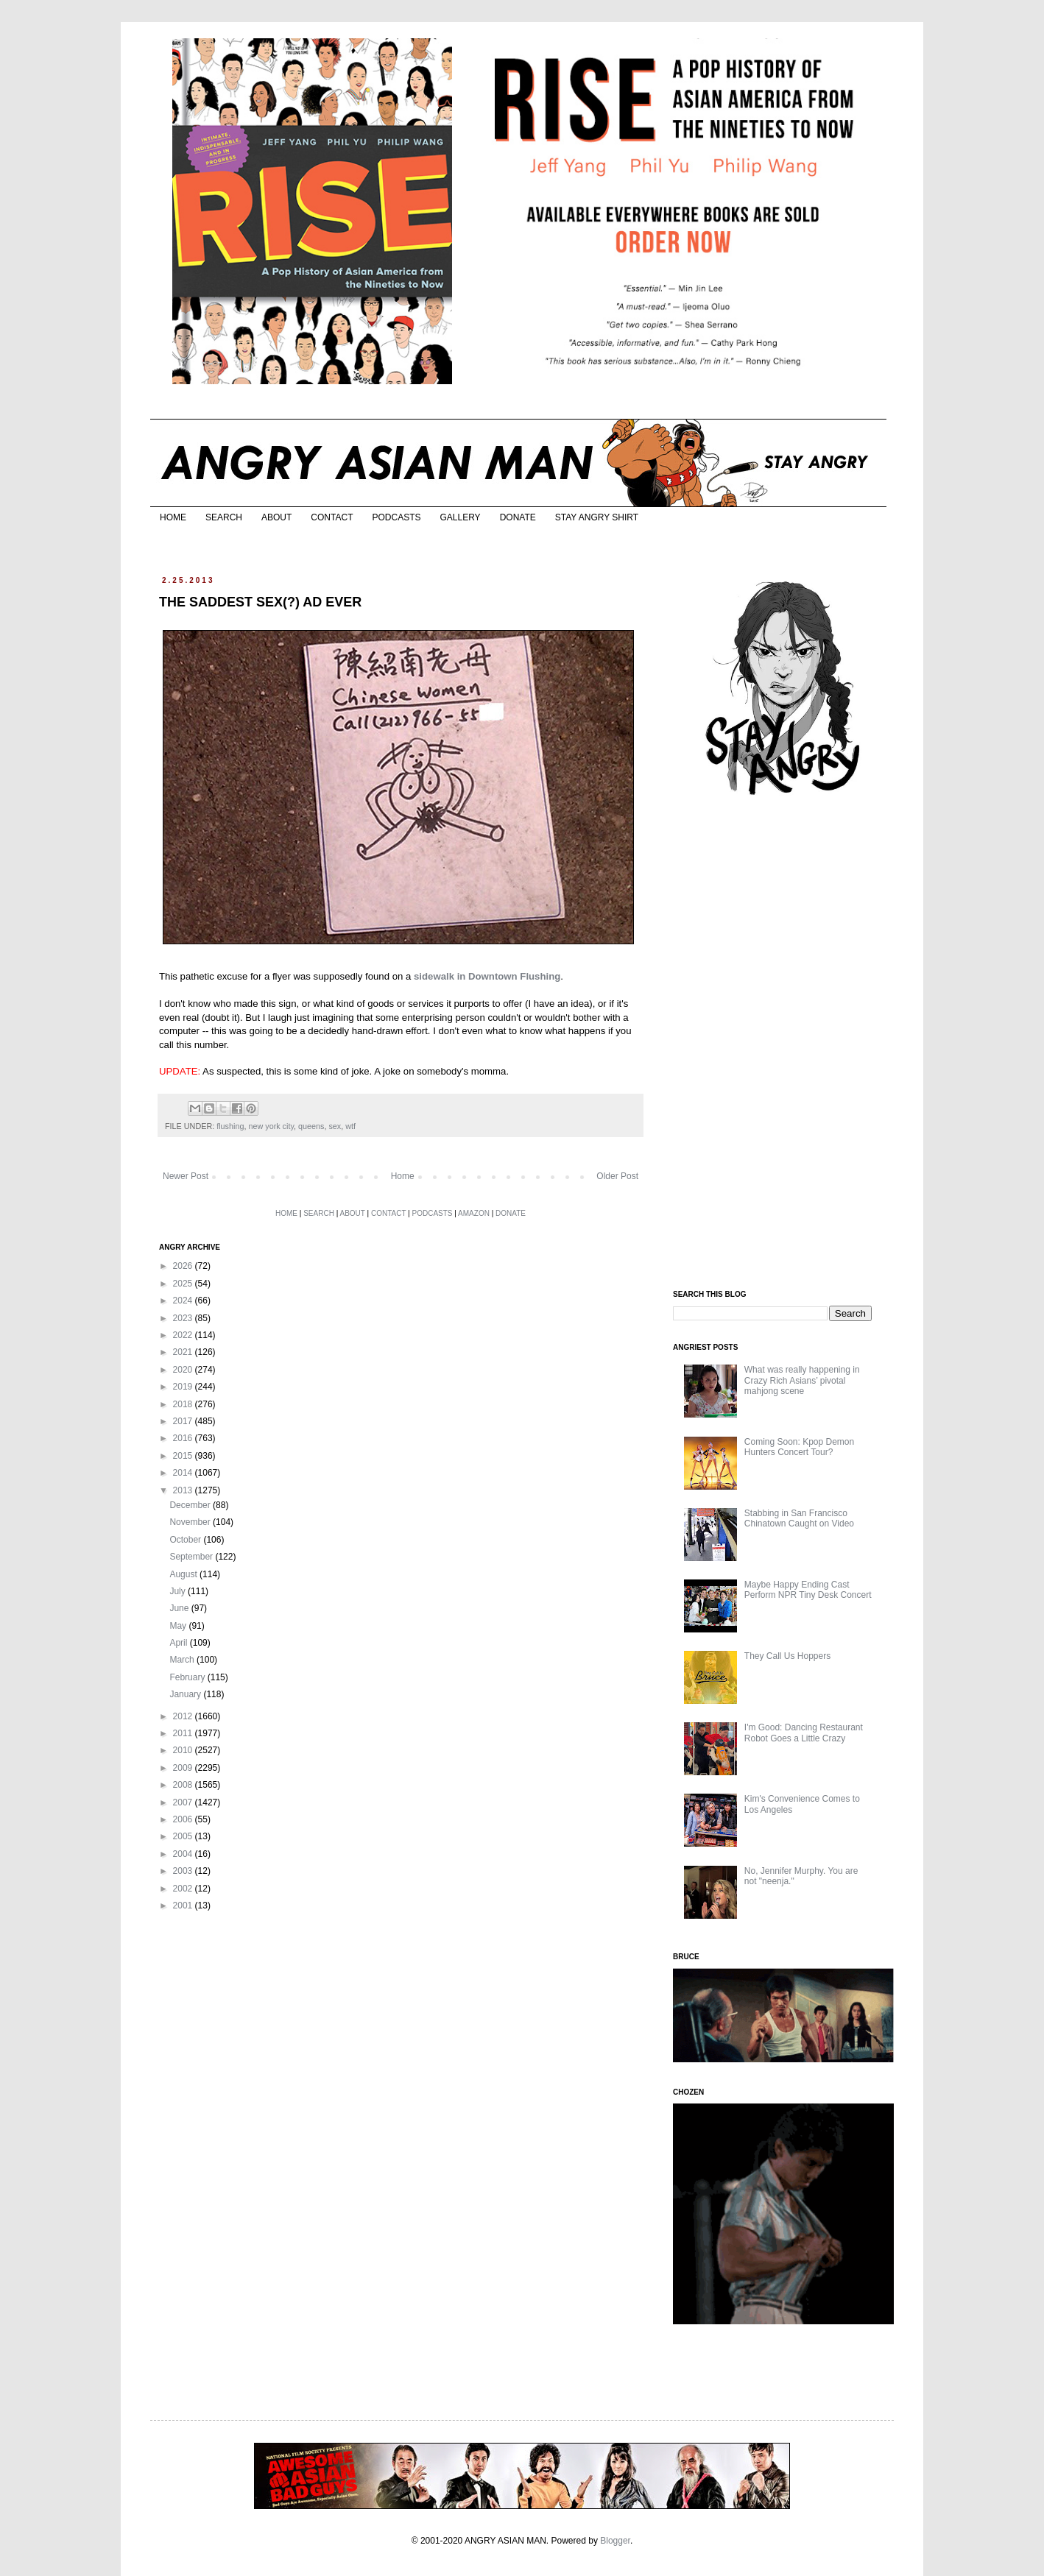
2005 (184, 1836)
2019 (184, 1386)
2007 (184, 1802)
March (183, 1660)
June (180, 1608)
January (186, 1694)
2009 (184, 1768)
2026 (184, 1266)
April (179, 1643)
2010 (184, 1750)
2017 (184, 1421)
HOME (173, 517)
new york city (271, 1126)
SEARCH (223, 517)
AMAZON (474, 1213)
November (191, 1522)
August (184, 1574)
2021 (184, 1352)
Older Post (617, 1176)
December (191, 1505)
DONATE (518, 517)
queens (311, 1126)
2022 (184, 1335)
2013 (184, 1490)
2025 (184, 1283)
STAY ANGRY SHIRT (596, 517)
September (192, 1556)
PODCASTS (396, 517)
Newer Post (185, 1176)
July (178, 1591)
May (178, 1626)
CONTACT (332, 517)
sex (334, 1126)
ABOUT (276, 517)
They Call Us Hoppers (787, 1656)
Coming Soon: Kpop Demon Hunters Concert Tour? (799, 1447)
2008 (184, 1785)
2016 (184, 1438)
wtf (350, 1126)
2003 (184, 1871)
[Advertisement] (783, 1043)
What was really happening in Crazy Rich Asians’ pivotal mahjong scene (802, 1380)
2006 (184, 1819)
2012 (184, 1716)
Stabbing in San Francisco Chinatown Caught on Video (799, 1518)
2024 (184, 1300)
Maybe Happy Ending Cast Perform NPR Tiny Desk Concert (808, 1589)
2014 (184, 1473)
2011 (184, 1733)
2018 (184, 1404)
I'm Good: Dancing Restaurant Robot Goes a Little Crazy (803, 1732)
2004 (184, 1854)
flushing (230, 1126)
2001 (184, 1905)
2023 (184, 1318)
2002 (184, 1888)
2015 (184, 1456)
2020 (184, 1370)
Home (403, 1176)
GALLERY (460, 517)
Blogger (615, 2541)
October (186, 1540)
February (188, 1677)
